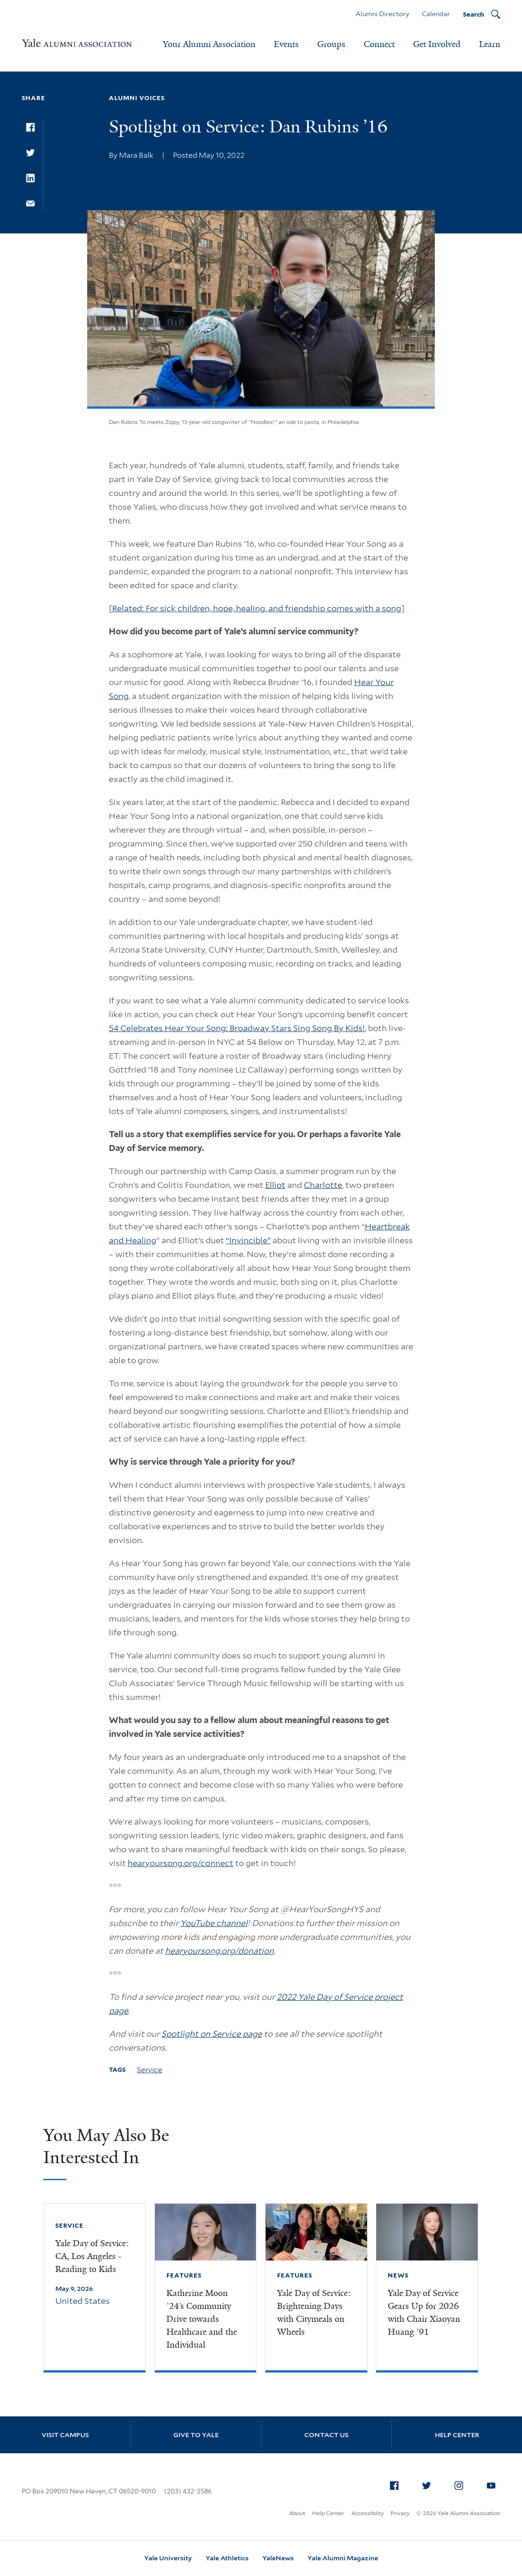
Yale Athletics (227, 2558)
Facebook (396, 2483)
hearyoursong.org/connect (180, 1863)
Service (149, 2069)
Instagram (461, 2483)
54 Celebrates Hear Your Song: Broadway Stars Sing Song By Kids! (237, 1028)
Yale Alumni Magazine (343, 2558)
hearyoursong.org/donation (219, 1951)
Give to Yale (196, 2435)
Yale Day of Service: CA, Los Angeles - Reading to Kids (92, 2256)
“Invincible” (248, 1240)
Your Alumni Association (209, 44)
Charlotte (323, 1185)
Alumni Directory (382, 14)
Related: (129, 608)
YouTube (493, 2483)
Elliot (275, 1185)
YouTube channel (214, 1923)
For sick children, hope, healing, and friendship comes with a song (273, 608)
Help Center (457, 2435)
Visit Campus (65, 2435)
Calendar (436, 14)
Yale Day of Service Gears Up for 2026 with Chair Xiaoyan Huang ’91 (424, 2312)
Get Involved (437, 44)
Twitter (429, 2483)
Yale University (168, 2558)
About (297, 2513)
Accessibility (367, 2513)
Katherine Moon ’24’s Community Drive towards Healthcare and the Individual (201, 2319)
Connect (379, 44)
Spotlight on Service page (211, 2034)
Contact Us (326, 2435)
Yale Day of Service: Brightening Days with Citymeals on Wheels (314, 2312)
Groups (331, 44)
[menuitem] (394, 2485)
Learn (489, 44)
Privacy (400, 2513)
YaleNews (278, 2558)
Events (286, 44)
